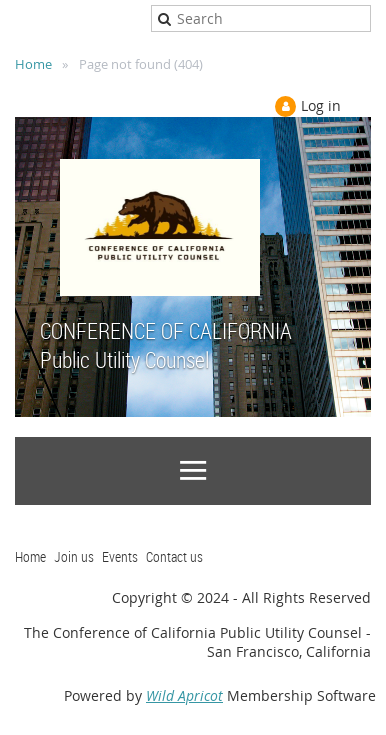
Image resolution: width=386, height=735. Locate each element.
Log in (321, 105)
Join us (74, 556)
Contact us (174, 556)
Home (33, 64)
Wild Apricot (184, 695)
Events (120, 556)
